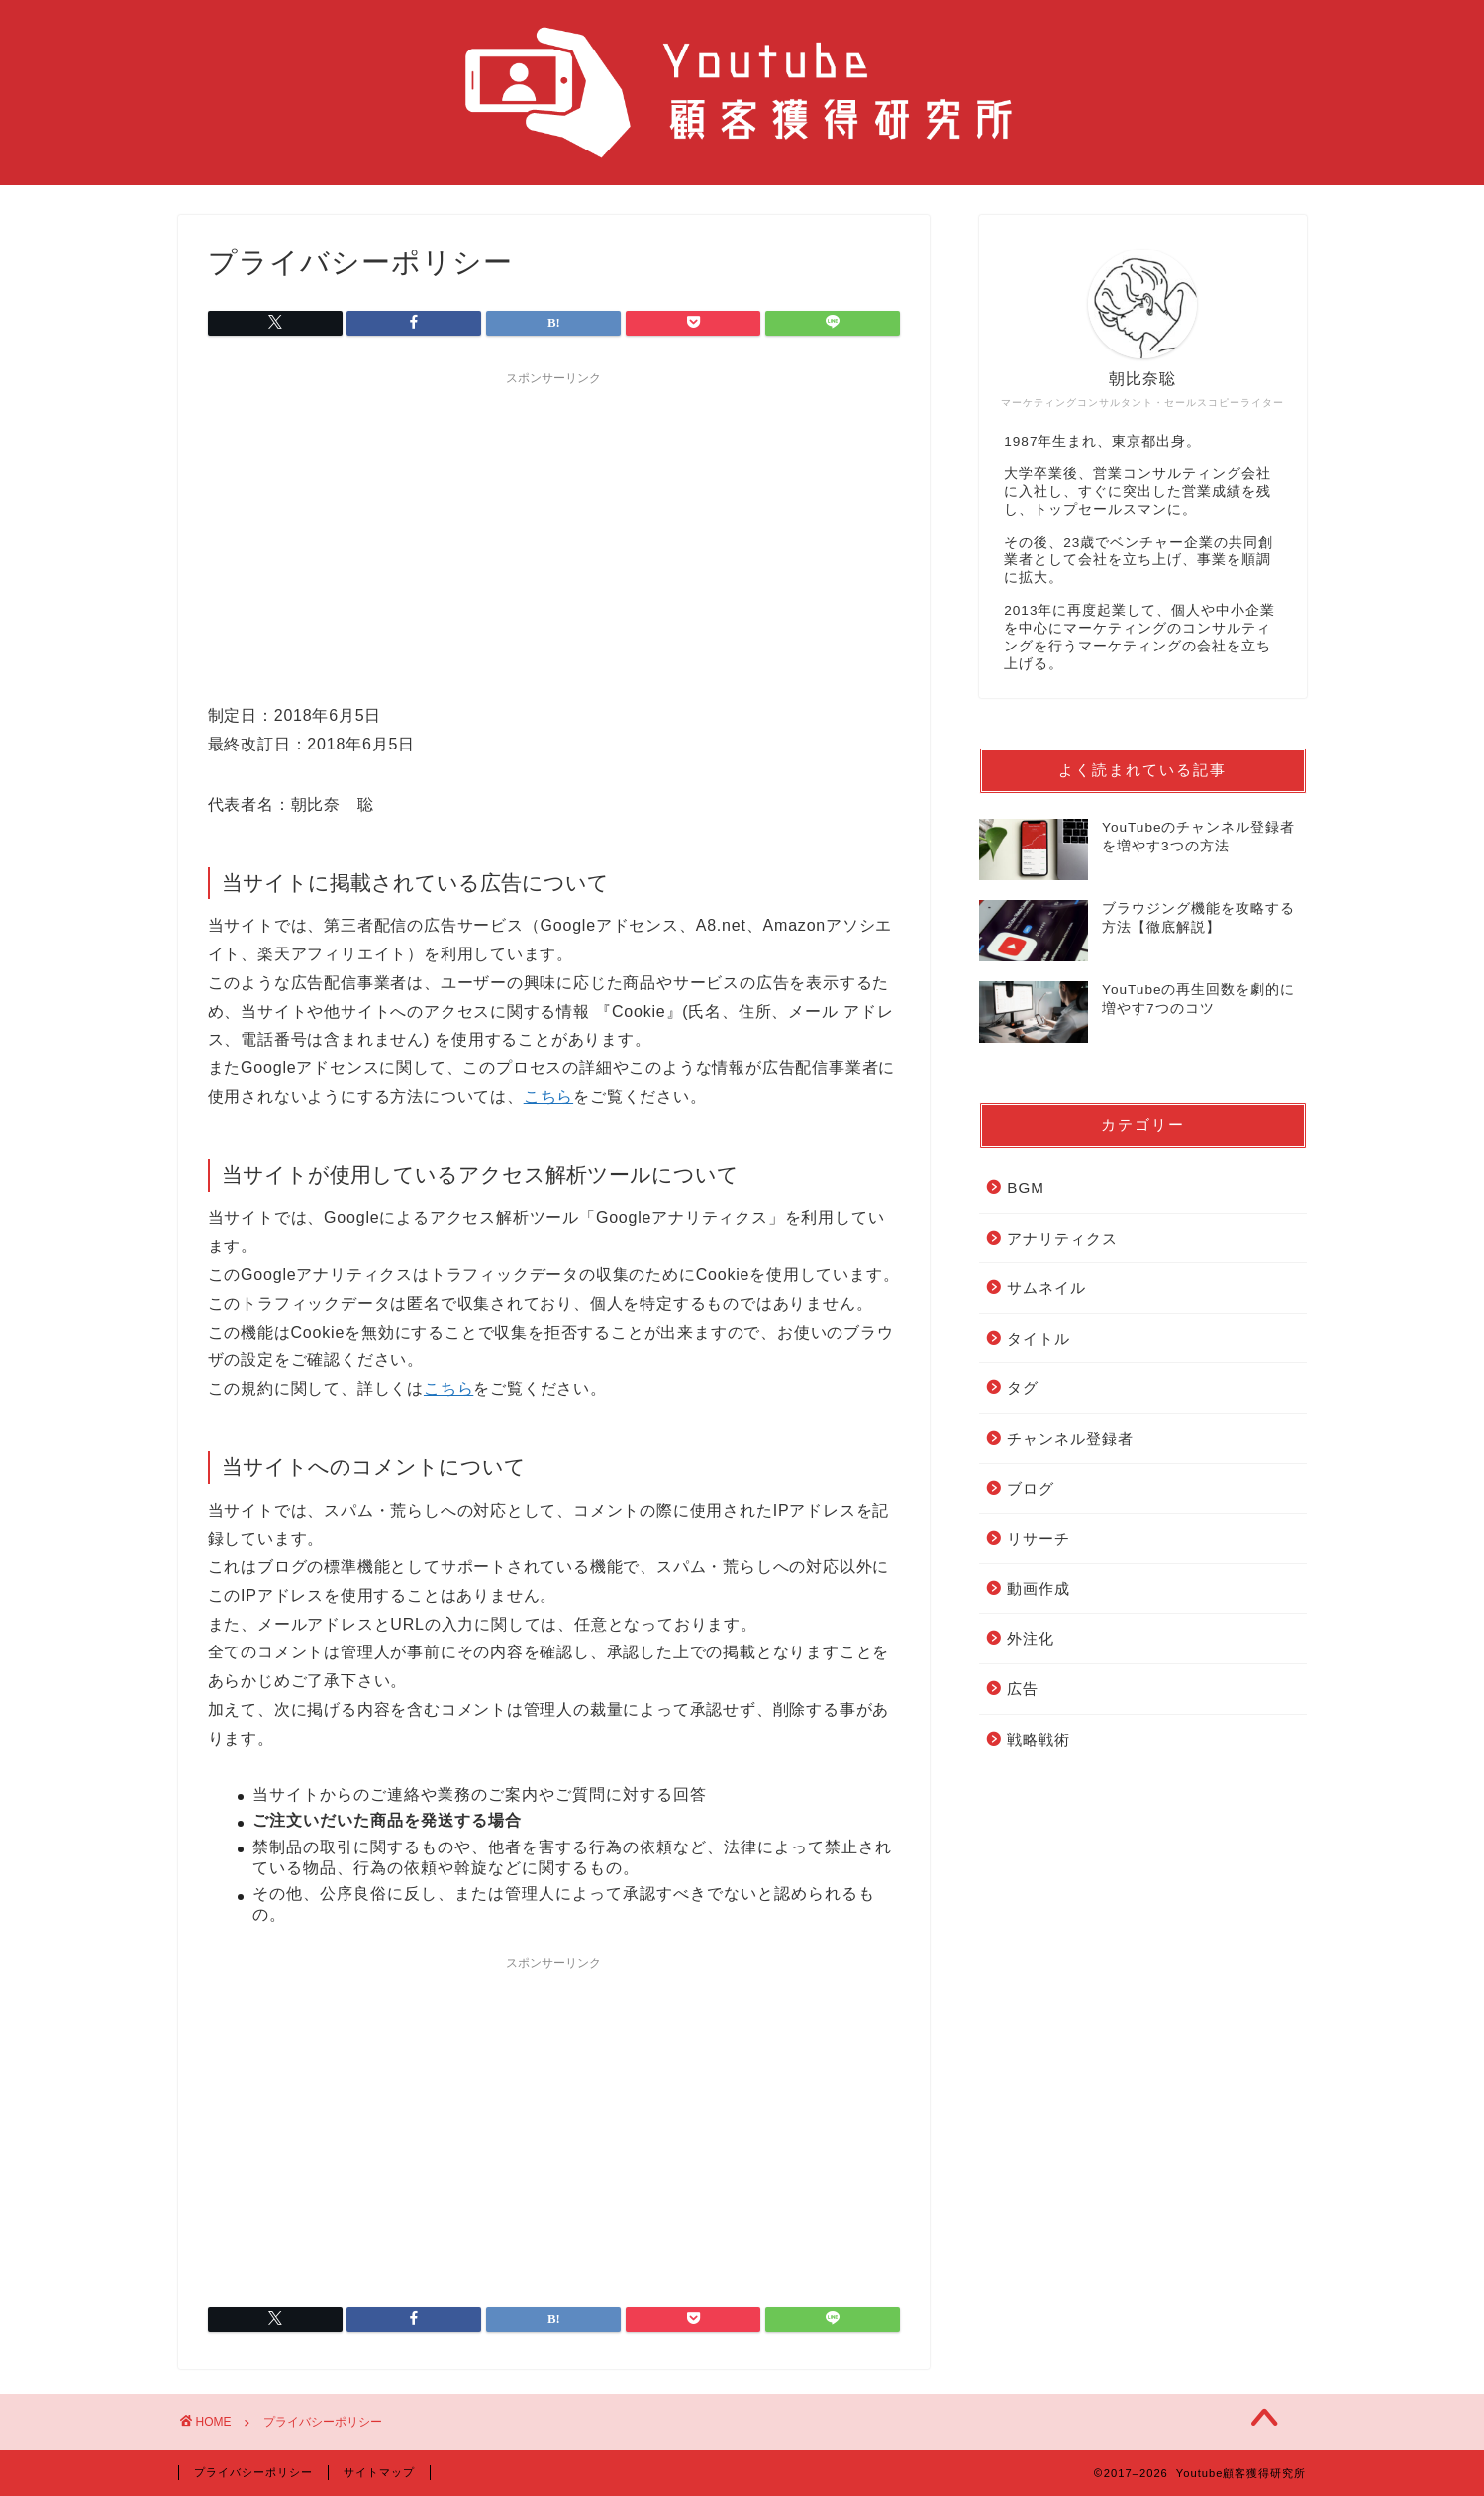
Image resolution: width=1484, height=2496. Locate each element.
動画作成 (1038, 1588)
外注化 (1030, 1638)
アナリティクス (1062, 1238)
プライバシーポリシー (253, 2472)
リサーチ (1038, 1538)
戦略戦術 (1038, 1739)
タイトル (1038, 1338)
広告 (1023, 1688)
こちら (548, 1096)
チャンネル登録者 (1070, 1438)
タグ (1023, 1387)
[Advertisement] (554, 533)
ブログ (1030, 1488)
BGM (1025, 1187)
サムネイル (1046, 1287)
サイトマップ (379, 2472)
